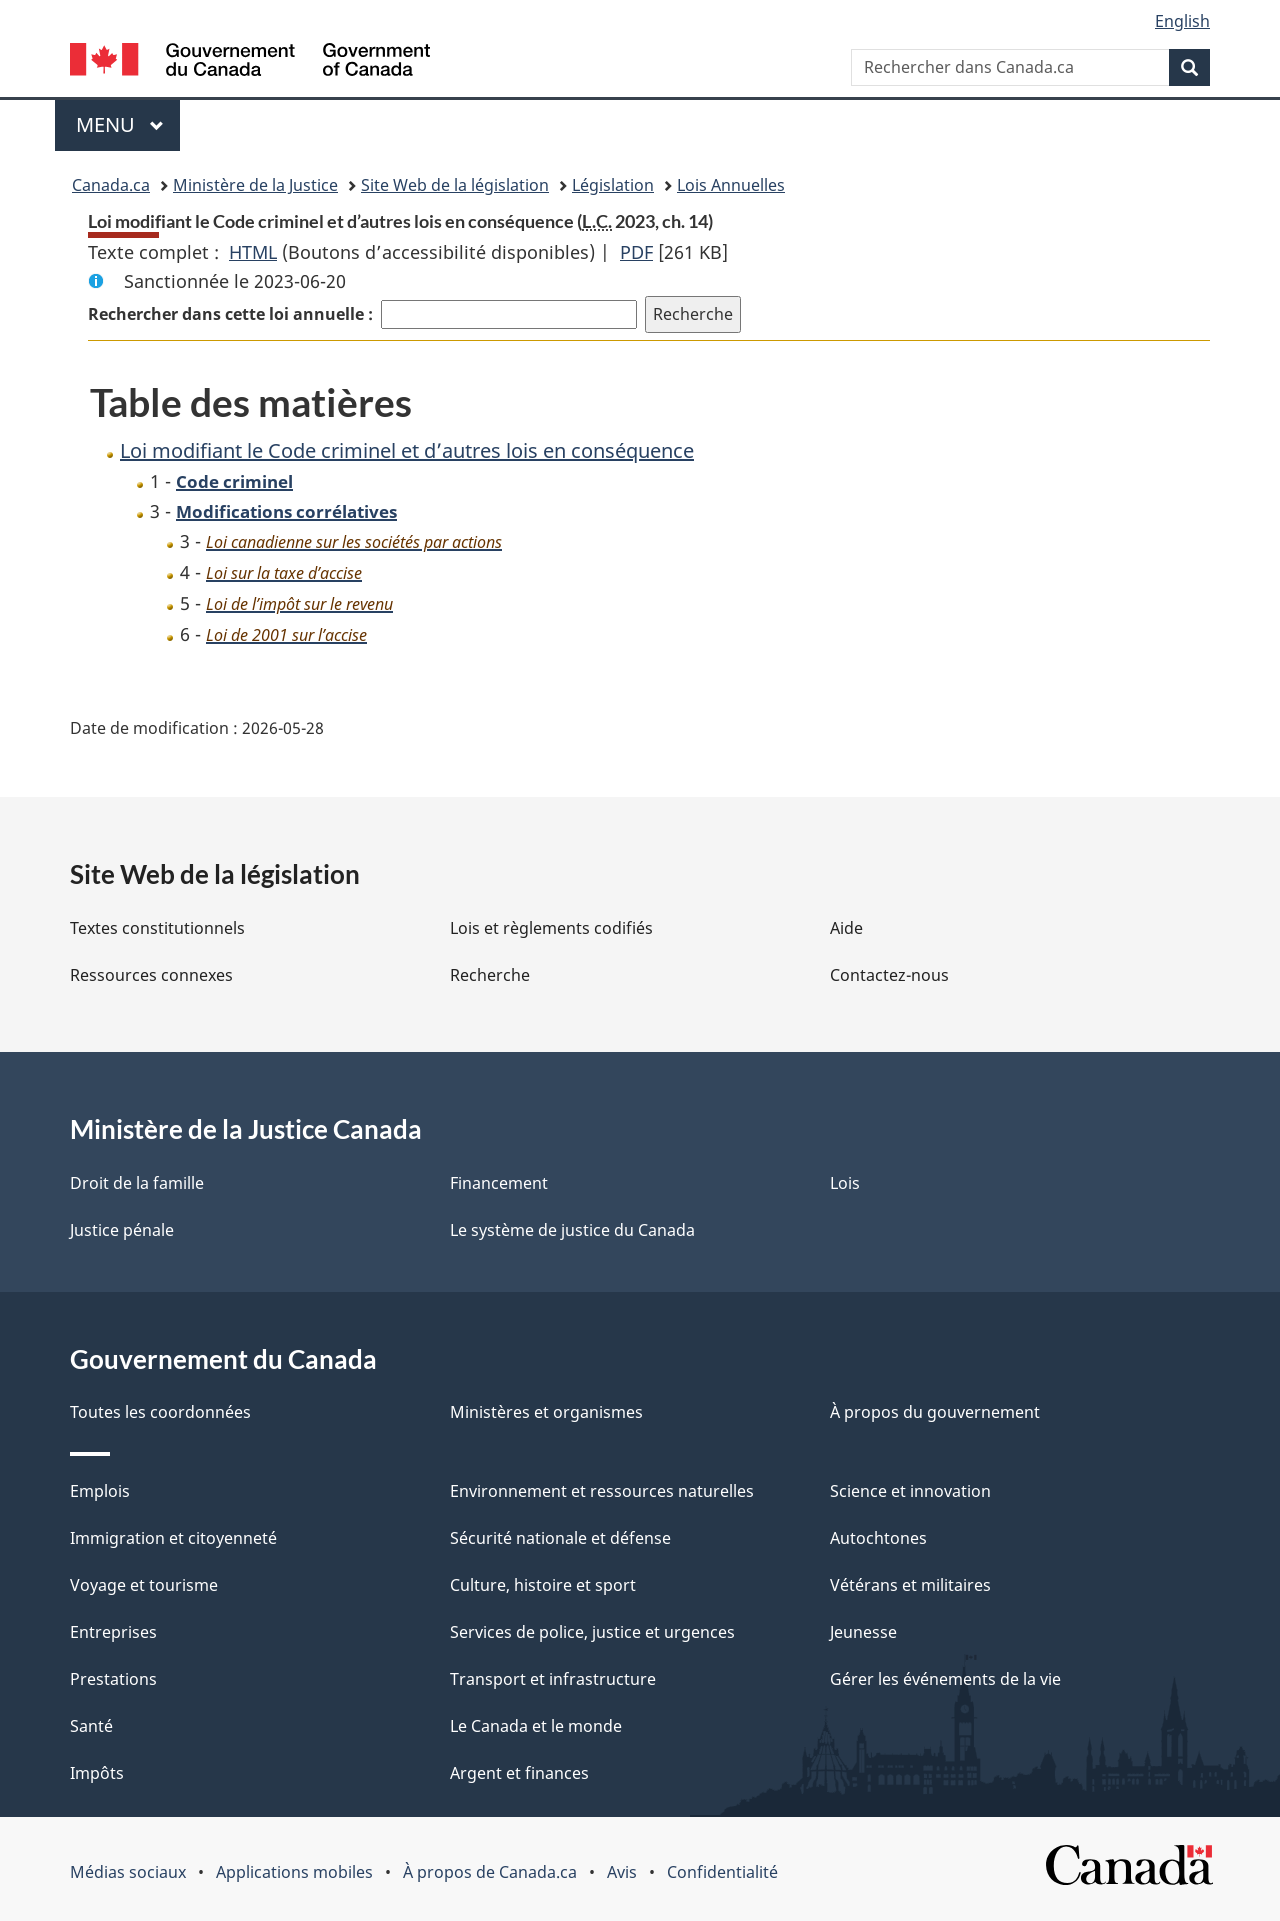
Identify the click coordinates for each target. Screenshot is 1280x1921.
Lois (845, 1183)
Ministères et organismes (546, 1412)
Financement (499, 1183)
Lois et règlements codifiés (551, 928)
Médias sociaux (128, 1872)
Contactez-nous (889, 975)
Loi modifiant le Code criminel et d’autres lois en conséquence (407, 450)
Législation (613, 185)
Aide (846, 928)
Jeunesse (863, 1632)
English (1182, 21)
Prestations (113, 1679)
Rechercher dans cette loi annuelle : (230, 314)
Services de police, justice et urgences (592, 1632)
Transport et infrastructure (553, 1679)
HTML (253, 252)
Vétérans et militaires (910, 1585)
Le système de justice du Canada (572, 1230)
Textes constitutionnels (157, 928)
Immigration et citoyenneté (173, 1538)
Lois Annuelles (731, 185)
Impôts (97, 1773)
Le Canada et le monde (536, 1726)
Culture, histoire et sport (543, 1585)
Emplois (100, 1491)
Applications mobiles (294, 1872)
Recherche (490, 975)
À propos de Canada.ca (490, 1872)
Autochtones (878, 1538)
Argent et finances (519, 1773)
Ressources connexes (151, 975)
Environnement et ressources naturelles (602, 1491)
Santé (91, 1726)
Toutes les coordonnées (160, 1412)
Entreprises (113, 1632)
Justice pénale (122, 1230)
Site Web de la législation (455, 185)
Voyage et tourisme (144, 1585)
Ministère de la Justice (255, 185)
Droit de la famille (137, 1183)
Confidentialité (722, 1872)
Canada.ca (111, 185)
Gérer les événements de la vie (945, 1679)
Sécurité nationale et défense (560, 1538)
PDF (636, 252)
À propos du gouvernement (935, 1412)
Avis (622, 1872)
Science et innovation (910, 1491)
